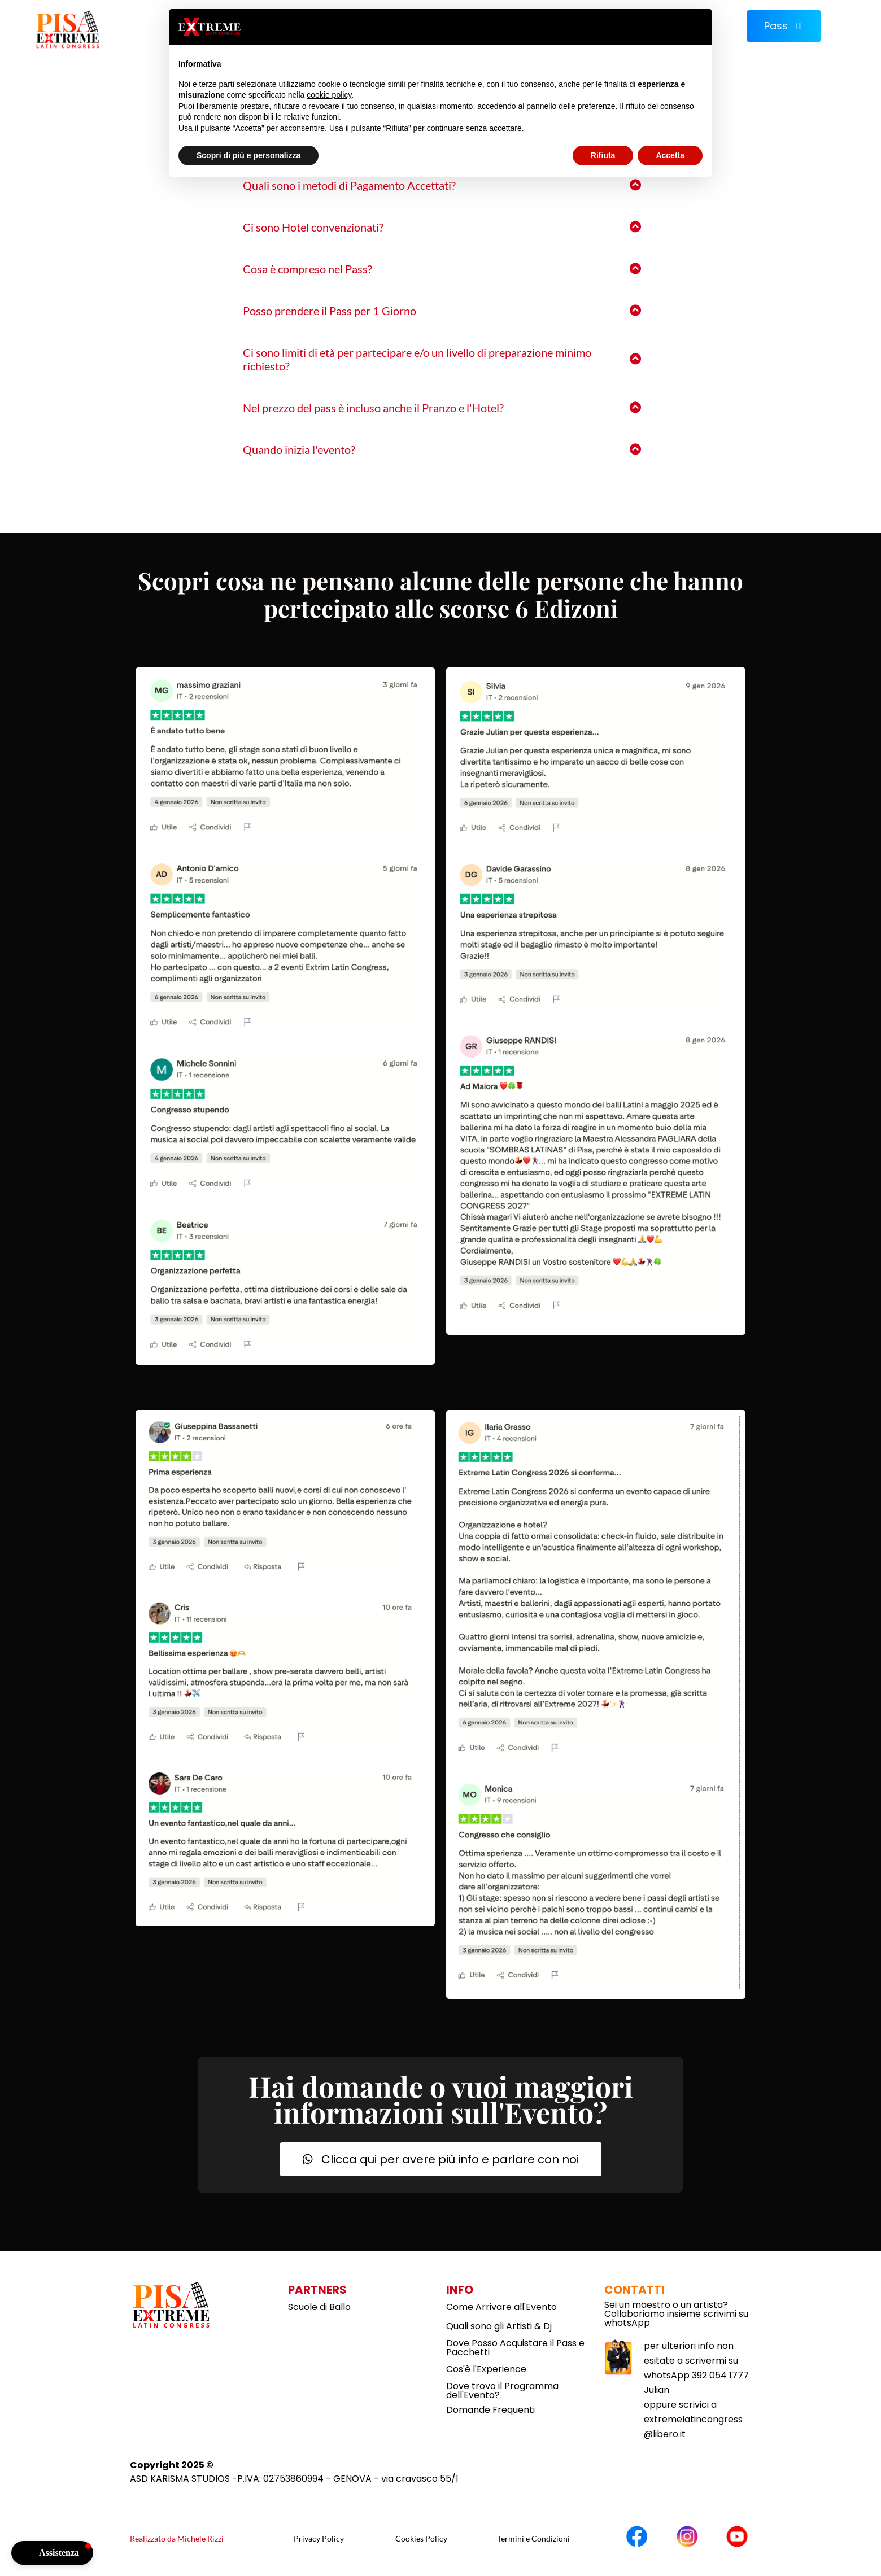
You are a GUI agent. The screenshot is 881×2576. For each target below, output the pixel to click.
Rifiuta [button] (603, 155)
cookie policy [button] (329, 94)
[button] (52, 2553)
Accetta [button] (670, 155)
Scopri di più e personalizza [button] (248, 155)
